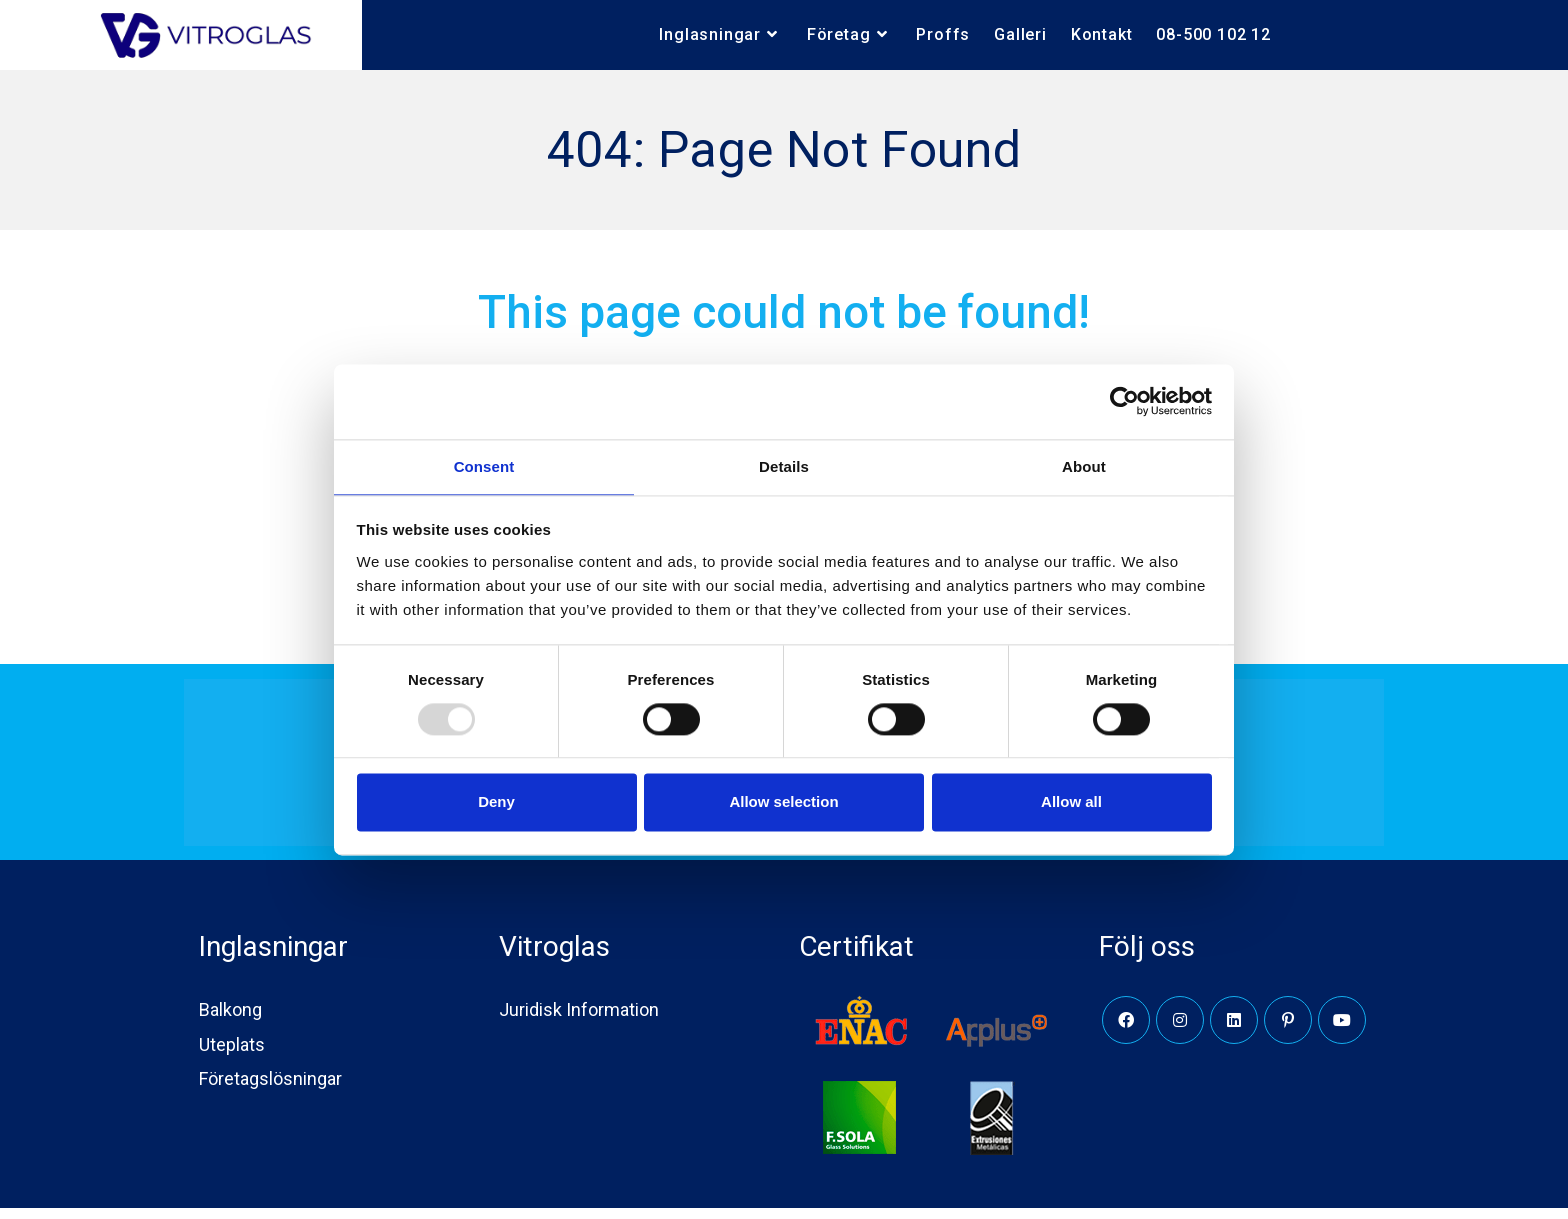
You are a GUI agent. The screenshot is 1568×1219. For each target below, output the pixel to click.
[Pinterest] (1288, 1031)
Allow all (1071, 803)
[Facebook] (1126, 1031)
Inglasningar (273, 957)
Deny (496, 803)
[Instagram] (1180, 1031)
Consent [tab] (484, 465)
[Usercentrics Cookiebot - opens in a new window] (1124, 400)
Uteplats (232, 1054)
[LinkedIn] (1234, 1031)
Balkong (230, 1020)
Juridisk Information (579, 1020)
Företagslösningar (270, 1088)
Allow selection (783, 803)
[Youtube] (1342, 1031)
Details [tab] (784, 465)
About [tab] (1084, 465)
